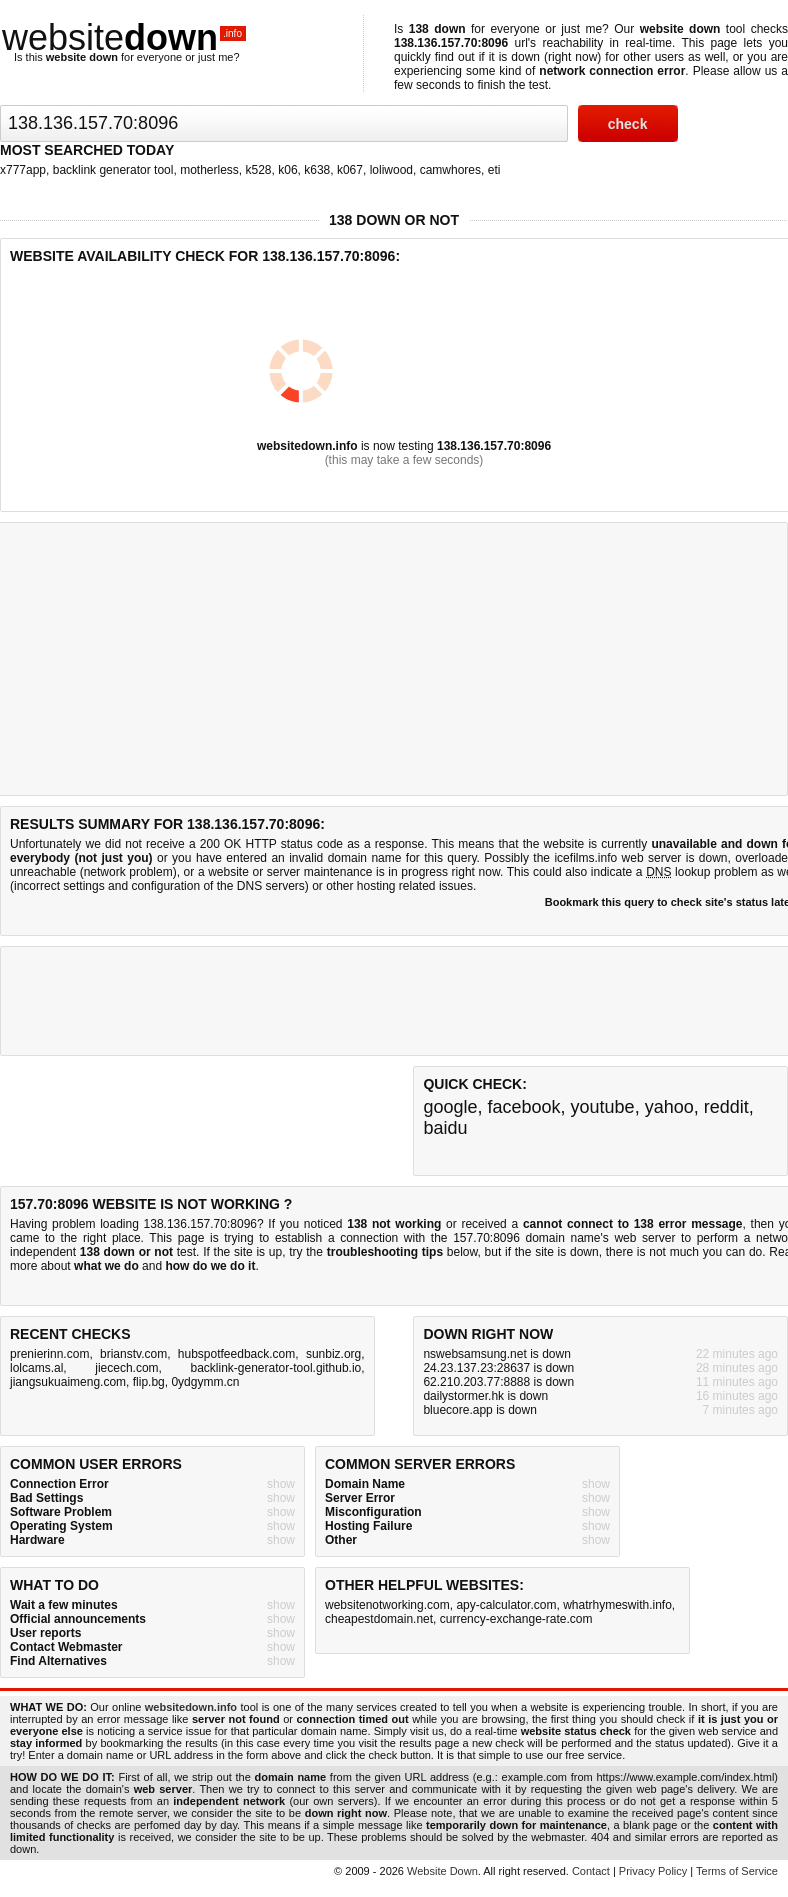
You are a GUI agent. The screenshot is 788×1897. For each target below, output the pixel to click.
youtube (603, 1107)
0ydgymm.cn (205, 1382)
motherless (209, 170)
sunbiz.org (333, 1354)
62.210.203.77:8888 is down (498, 1382)
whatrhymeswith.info (617, 1605)
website (124, 37)
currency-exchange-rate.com (516, 1619)
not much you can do (705, 1252)
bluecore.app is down (479, 1410)
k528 (259, 170)
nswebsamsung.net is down (496, 1354)
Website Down (442, 1871)
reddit (726, 1107)
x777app (23, 170)
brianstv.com (133, 1354)
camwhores (450, 170)
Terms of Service (737, 1871)
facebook (523, 1107)
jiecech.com (126, 1368)
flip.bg (149, 1382)
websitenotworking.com (387, 1605)
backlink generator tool (113, 170)
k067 (350, 170)
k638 (317, 170)
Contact (591, 1871)
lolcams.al (36, 1368)
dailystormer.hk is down (485, 1396)
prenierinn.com (49, 1354)
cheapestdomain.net (379, 1619)
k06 (287, 170)
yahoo (669, 1107)
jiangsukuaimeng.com (68, 1382)
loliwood (391, 170)
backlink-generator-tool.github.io (276, 1368)
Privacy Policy (653, 1871)
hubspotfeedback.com (236, 1354)
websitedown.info (307, 446)
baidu (445, 1128)
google (450, 1107)
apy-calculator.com (506, 1605)
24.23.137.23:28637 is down (498, 1368)
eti (494, 170)
